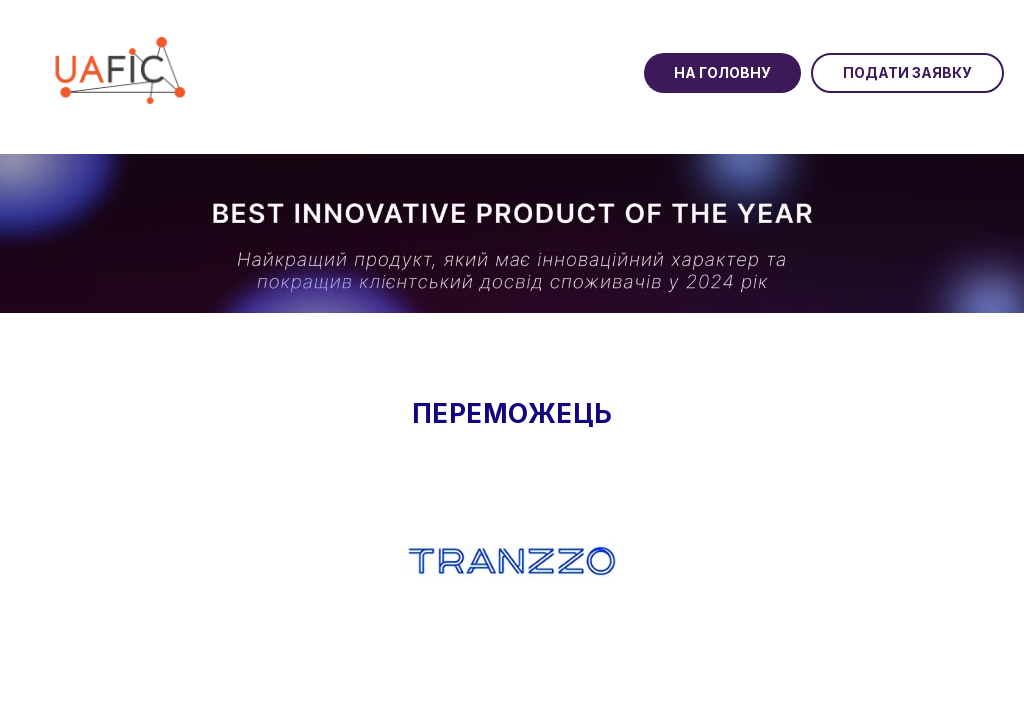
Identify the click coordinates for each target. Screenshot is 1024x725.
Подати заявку (907, 72)
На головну (722, 72)
